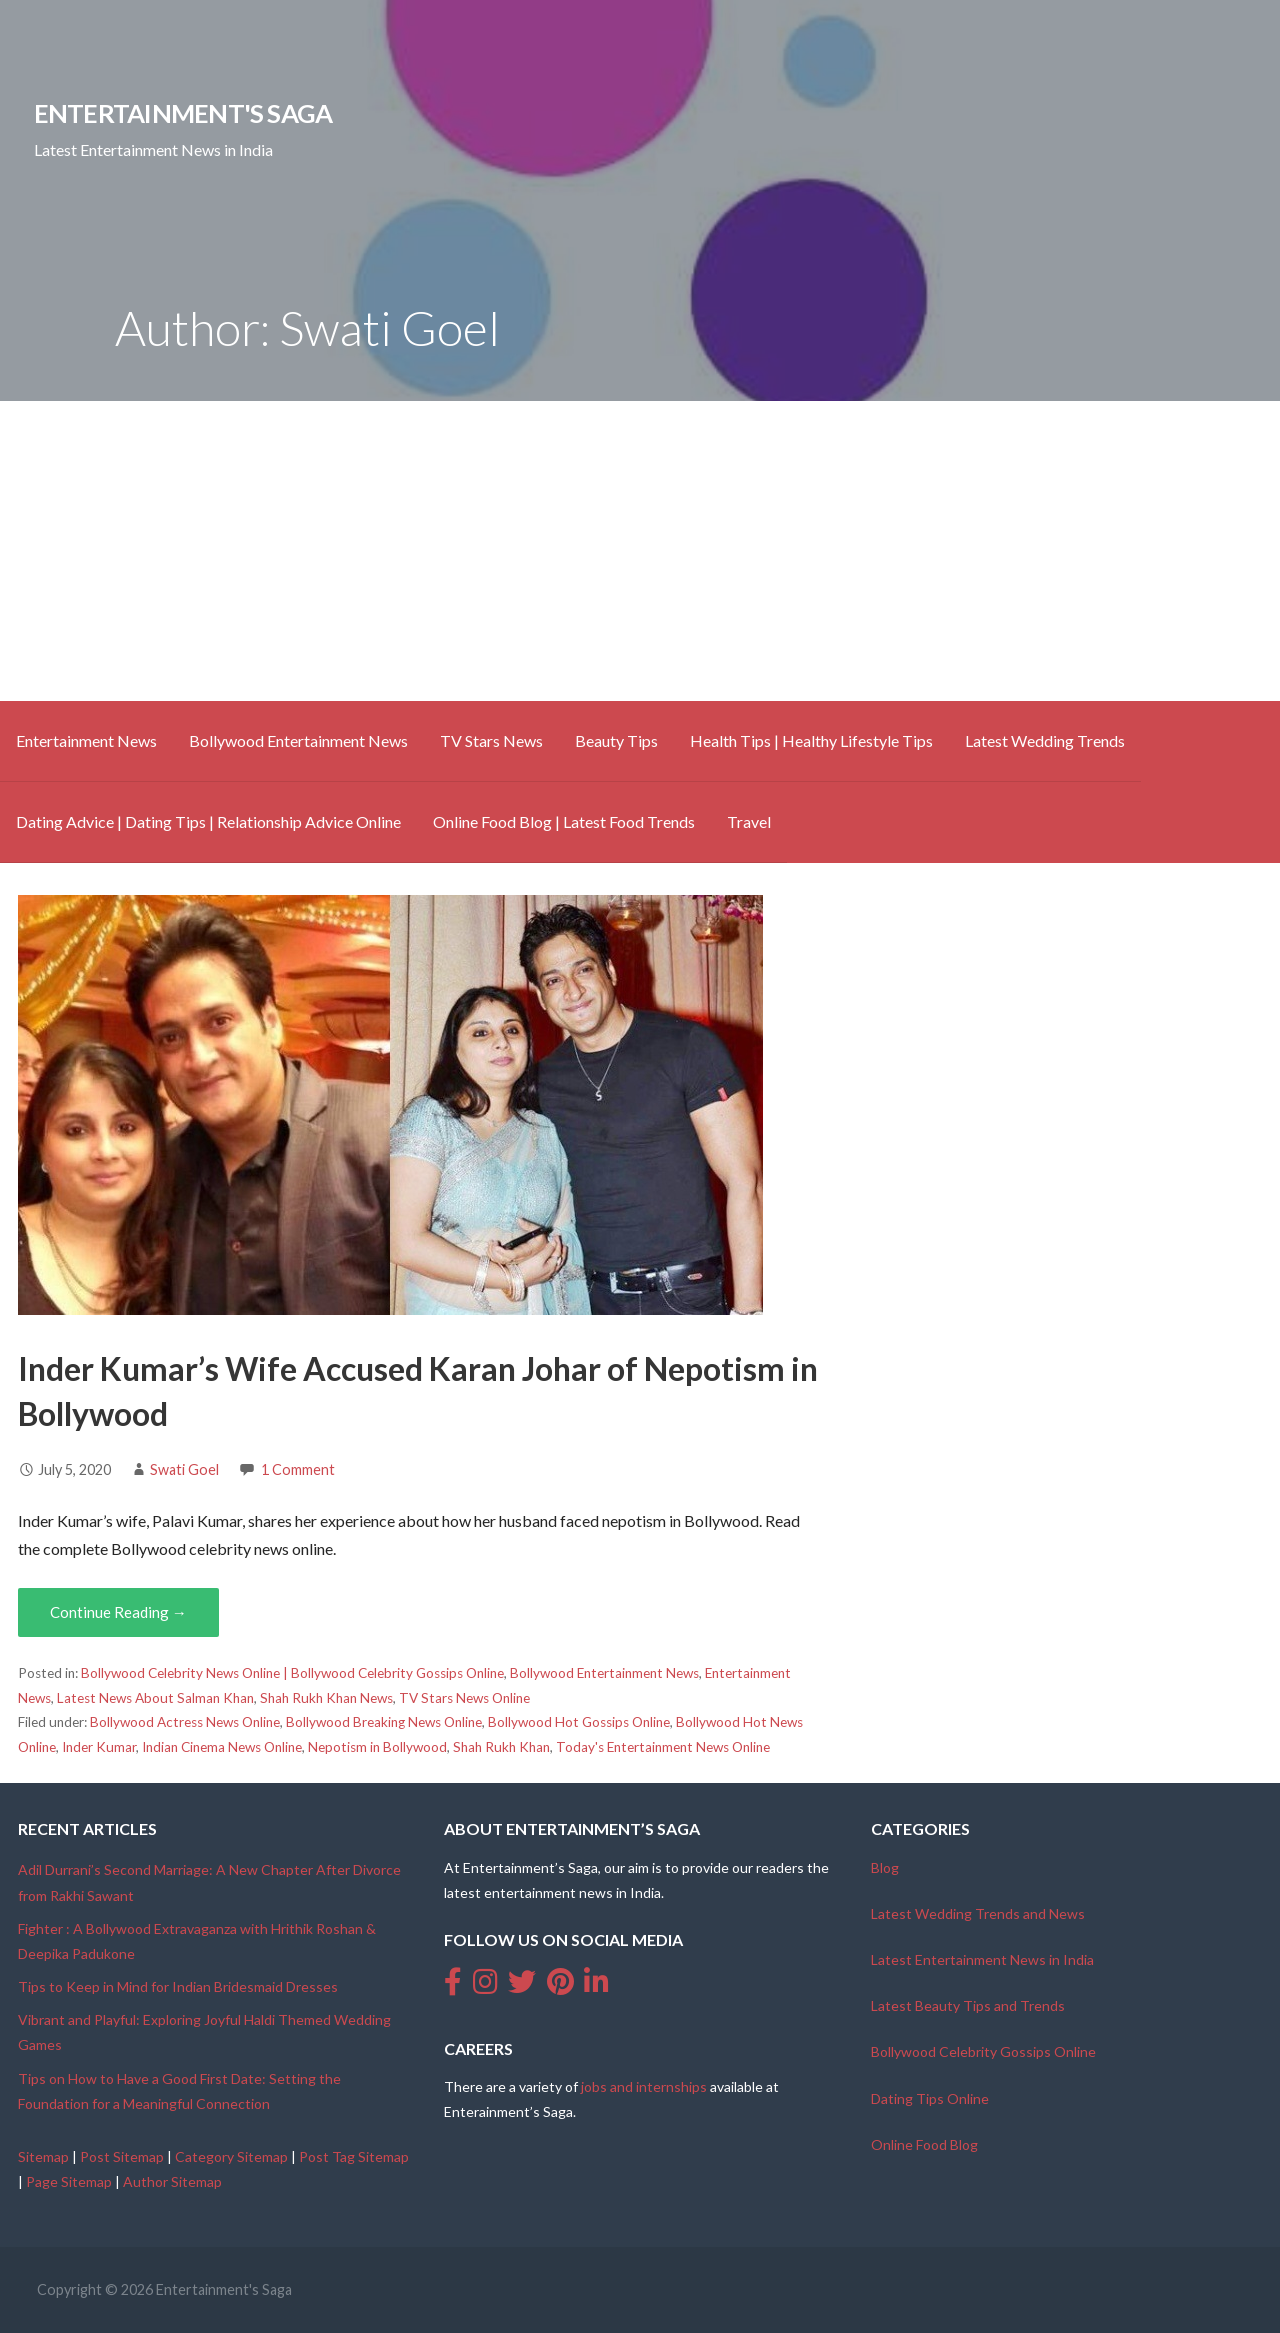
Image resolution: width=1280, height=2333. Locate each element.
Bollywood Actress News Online (185, 1722)
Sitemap (43, 2156)
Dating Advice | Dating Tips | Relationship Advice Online (208, 821)
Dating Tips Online (930, 2098)
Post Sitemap (122, 2156)
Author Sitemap (172, 2181)
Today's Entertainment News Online (663, 1747)
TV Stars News (491, 740)
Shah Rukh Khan (501, 1747)
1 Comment (298, 1469)
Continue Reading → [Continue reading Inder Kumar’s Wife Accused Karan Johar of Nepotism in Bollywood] (118, 1612)
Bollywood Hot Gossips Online (579, 1722)
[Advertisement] (640, 551)
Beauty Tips (616, 740)
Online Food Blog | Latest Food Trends (564, 821)
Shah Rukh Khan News (326, 1698)
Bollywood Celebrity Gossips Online (983, 2051)
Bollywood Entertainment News (298, 740)
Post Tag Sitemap (354, 2156)
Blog (885, 1867)
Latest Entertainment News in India (982, 1959)
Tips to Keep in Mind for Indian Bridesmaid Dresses (178, 1986)
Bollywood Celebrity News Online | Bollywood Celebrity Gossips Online (292, 1673)
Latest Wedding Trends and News (978, 1913)
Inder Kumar (99, 1747)
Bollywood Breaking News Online (384, 1722)
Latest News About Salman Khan (155, 1698)
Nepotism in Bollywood (377, 1747)
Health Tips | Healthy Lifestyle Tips (811, 740)
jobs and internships (644, 2086)
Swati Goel (184, 1469)
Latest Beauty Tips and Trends (968, 2005)
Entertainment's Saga (183, 113)
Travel (749, 821)
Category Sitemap (231, 2156)
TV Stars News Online (464, 1698)
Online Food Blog (924, 2144)
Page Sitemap (69, 2181)
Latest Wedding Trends (1045, 740)
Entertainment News (86, 740)
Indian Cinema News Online (222, 1747)
